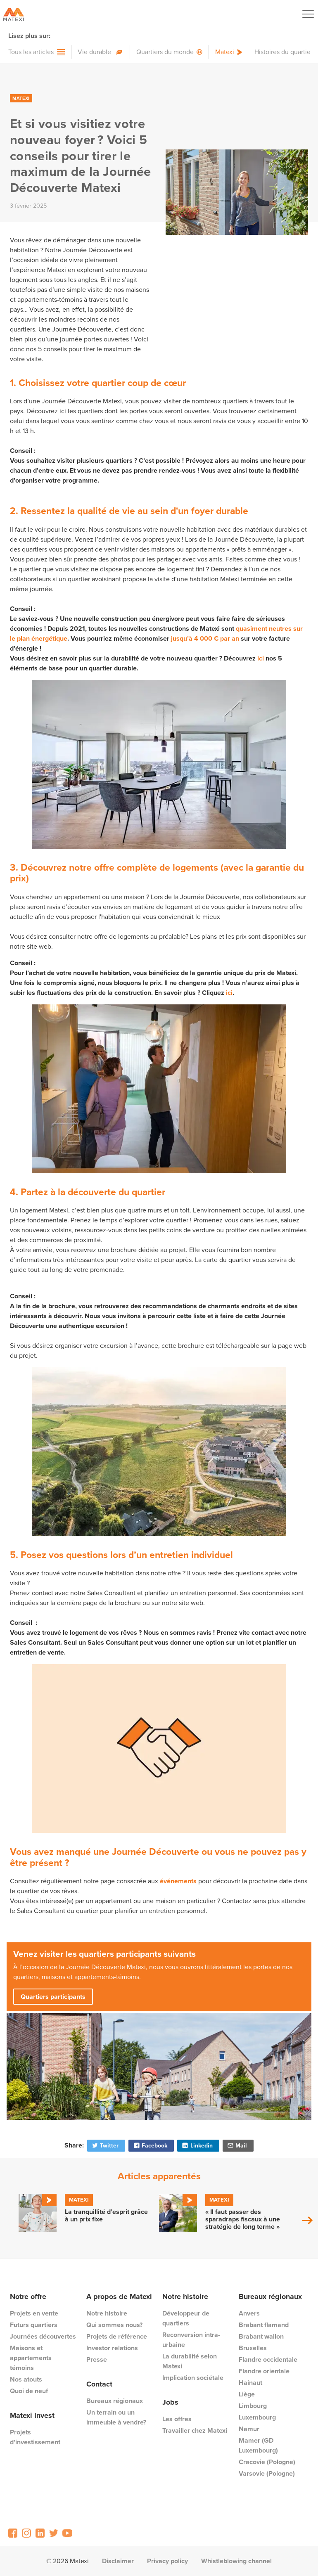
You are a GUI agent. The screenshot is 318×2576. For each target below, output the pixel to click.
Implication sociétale (192, 2377)
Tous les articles (31, 52)
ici (260, 658)
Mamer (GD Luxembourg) (258, 2445)
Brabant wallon (261, 2336)
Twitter (105, 2145)
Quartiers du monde (165, 52)
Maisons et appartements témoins (31, 2357)
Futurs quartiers (33, 2325)
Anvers (249, 2313)
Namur (249, 2429)
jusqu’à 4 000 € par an (205, 638)
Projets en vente (34, 2313)
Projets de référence (116, 2336)
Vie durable (94, 52)
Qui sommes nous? (114, 2325)
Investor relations (112, 2348)
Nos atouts (26, 2379)
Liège (247, 2394)
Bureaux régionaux (114, 2401)
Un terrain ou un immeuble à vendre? (116, 2417)
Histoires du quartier (283, 52)
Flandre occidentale (268, 2359)
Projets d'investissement (35, 2437)
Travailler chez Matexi (194, 2430)
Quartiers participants (53, 1996)
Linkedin (196, 2145)
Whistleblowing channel (236, 2561)
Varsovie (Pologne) (267, 2473)
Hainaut (250, 2382)
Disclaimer (118, 2561)
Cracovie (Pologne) (267, 2462)
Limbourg (253, 2405)
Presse (96, 2359)
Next (307, 2220)
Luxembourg (257, 2417)
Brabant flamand (264, 2325)
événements (178, 1881)
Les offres (177, 2419)
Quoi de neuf (29, 2391)
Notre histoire (106, 2313)
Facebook (150, 2145)
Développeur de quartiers (185, 2318)
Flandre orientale (264, 2371)
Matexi (224, 52)
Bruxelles (253, 2348)
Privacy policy (167, 2561)
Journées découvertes (43, 2336)
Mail (237, 2145)
